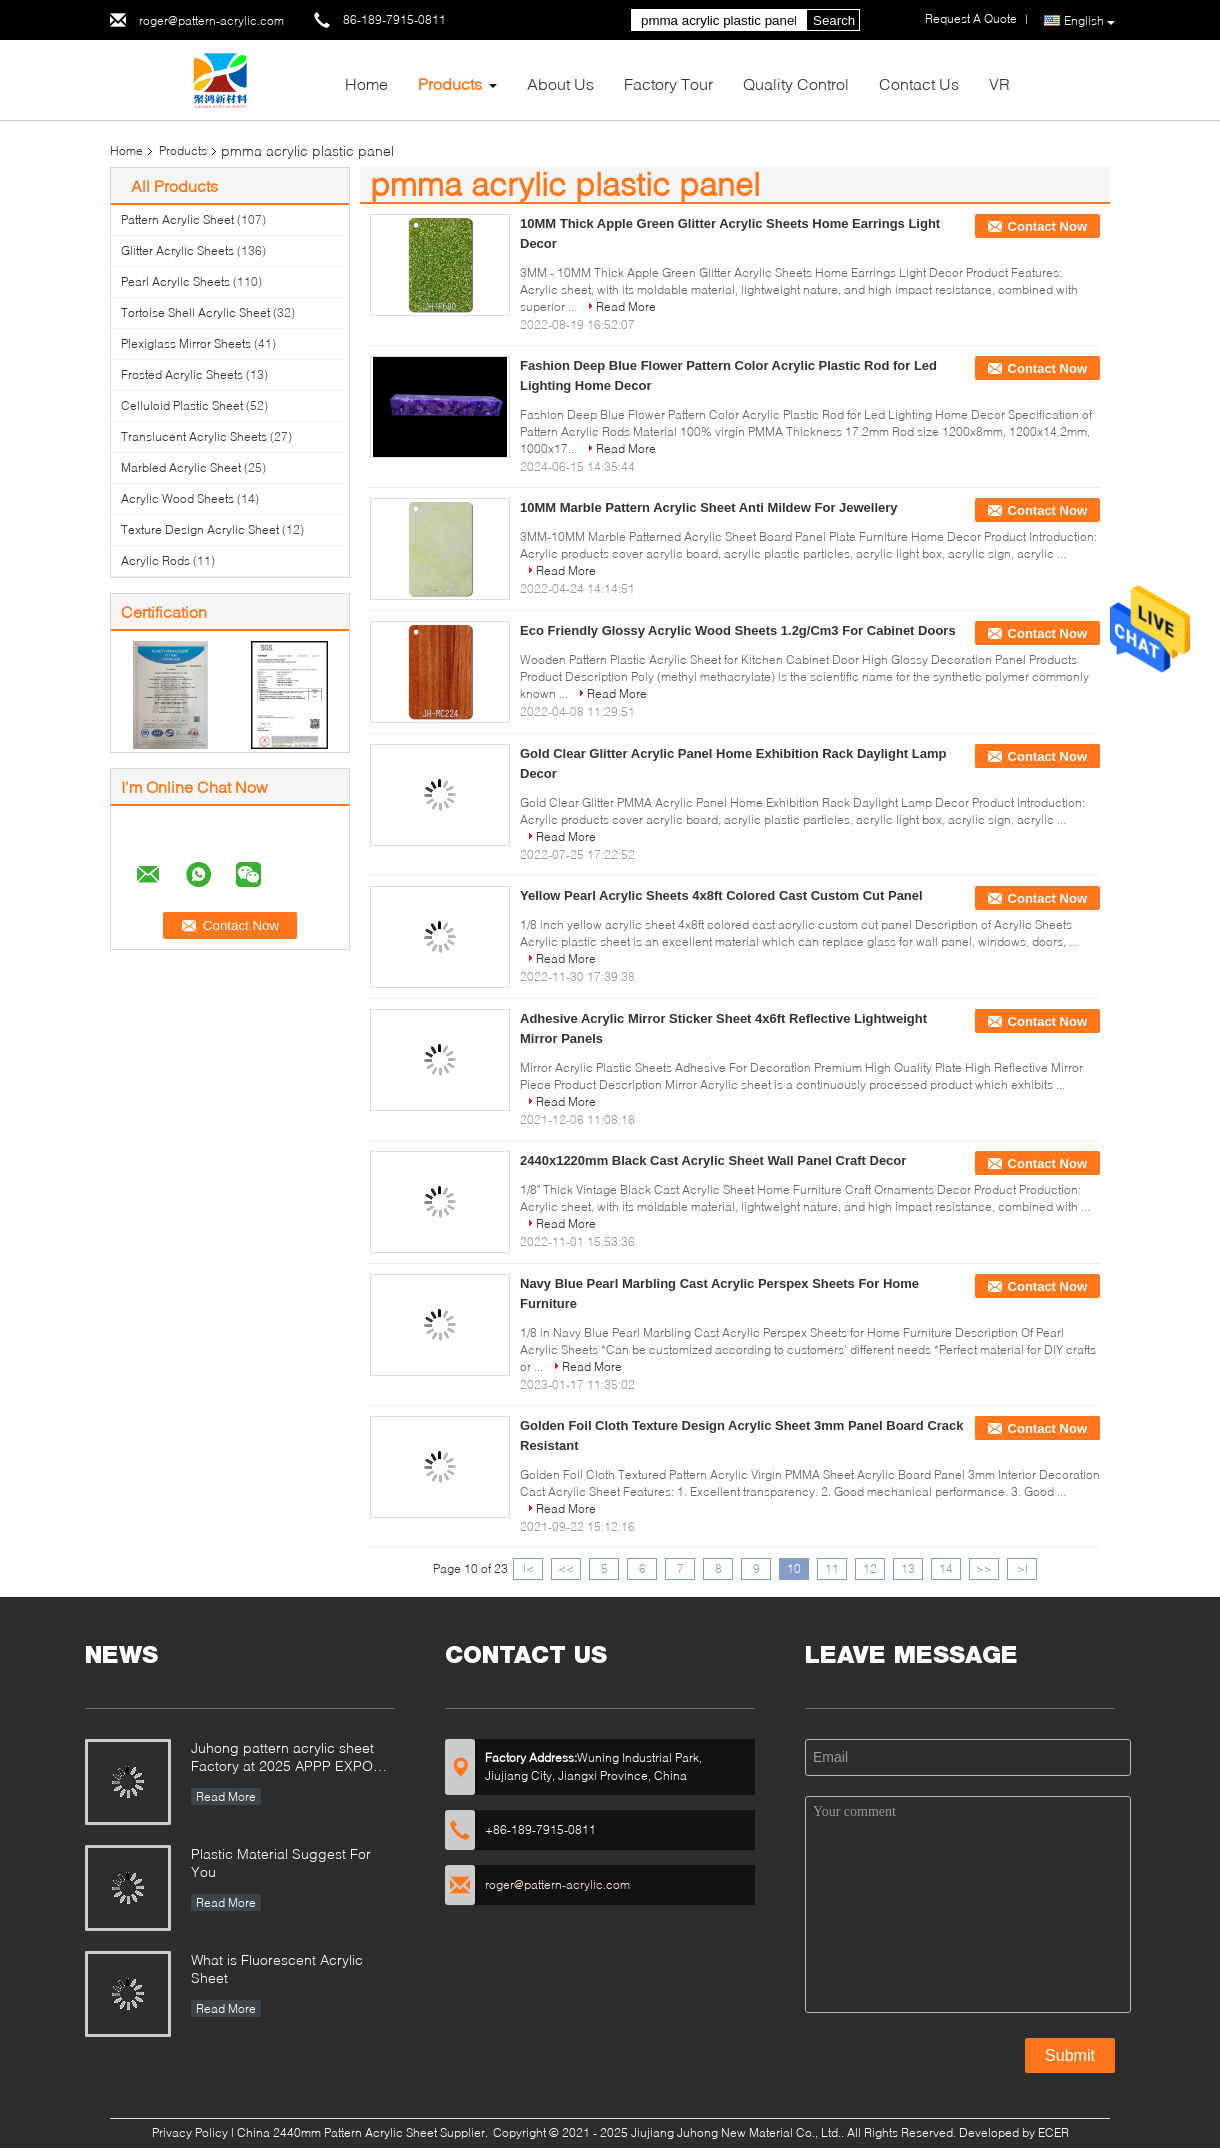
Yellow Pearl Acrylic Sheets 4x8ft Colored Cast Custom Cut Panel (721, 895)
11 (832, 1568)
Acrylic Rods (155, 560)
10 (794, 1568)
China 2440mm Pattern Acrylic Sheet (337, 2132)
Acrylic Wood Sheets (177, 498)
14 (946, 1568)
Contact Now (1047, 226)
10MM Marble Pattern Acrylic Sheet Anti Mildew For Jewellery (709, 507)
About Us (560, 83)
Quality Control (796, 83)
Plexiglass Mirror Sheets (186, 343)
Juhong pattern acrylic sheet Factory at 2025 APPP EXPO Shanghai (282, 1758)
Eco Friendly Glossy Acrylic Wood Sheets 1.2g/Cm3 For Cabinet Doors (738, 630)
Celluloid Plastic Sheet (182, 405)
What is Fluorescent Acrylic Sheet (277, 1968)
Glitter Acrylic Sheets (177, 250)
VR (999, 83)
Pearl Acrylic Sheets (175, 281)
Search (834, 20)
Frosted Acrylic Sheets (182, 374)
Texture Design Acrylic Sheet (200, 529)
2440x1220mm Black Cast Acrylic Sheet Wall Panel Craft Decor (713, 1160)
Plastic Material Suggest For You (281, 1862)
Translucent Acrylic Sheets (194, 436)
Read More (626, 306)
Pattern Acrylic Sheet (177, 219)
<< (566, 1568)
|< (528, 1568)
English (1089, 21)
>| (1022, 1568)
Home (366, 83)
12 (870, 1568)
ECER (1053, 2132)
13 (908, 1568)
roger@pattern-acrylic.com (211, 20)
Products (450, 83)
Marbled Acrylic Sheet (181, 467)
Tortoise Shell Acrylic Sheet (195, 312)
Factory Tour (668, 83)
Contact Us (919, 83)
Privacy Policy (190, 2132)
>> (984, 1568)
